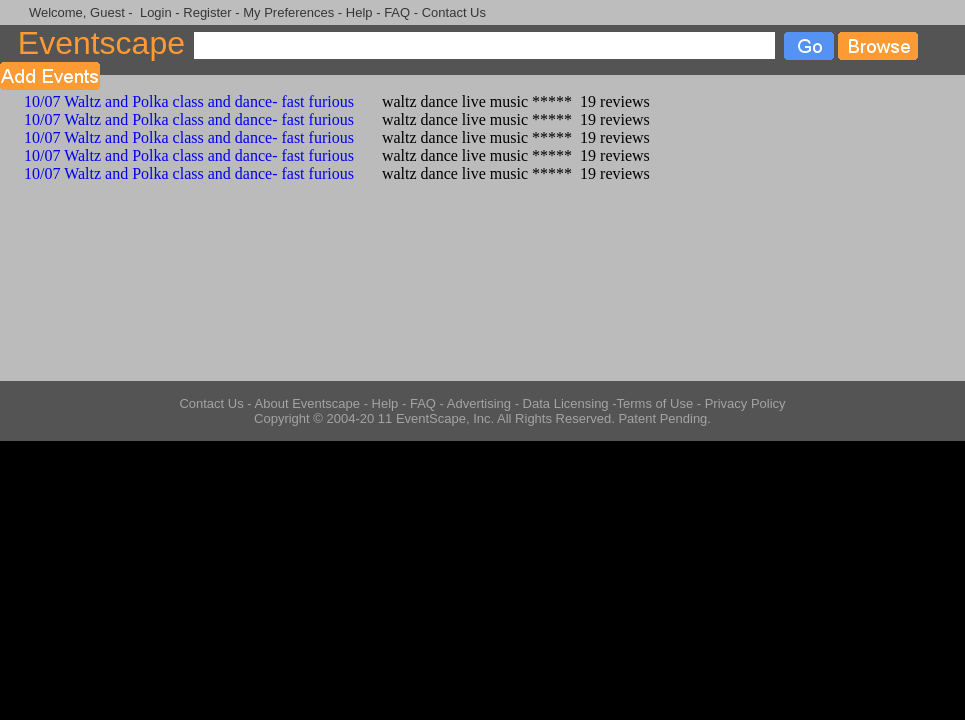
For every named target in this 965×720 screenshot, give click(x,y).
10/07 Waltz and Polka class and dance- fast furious (177, 101)
